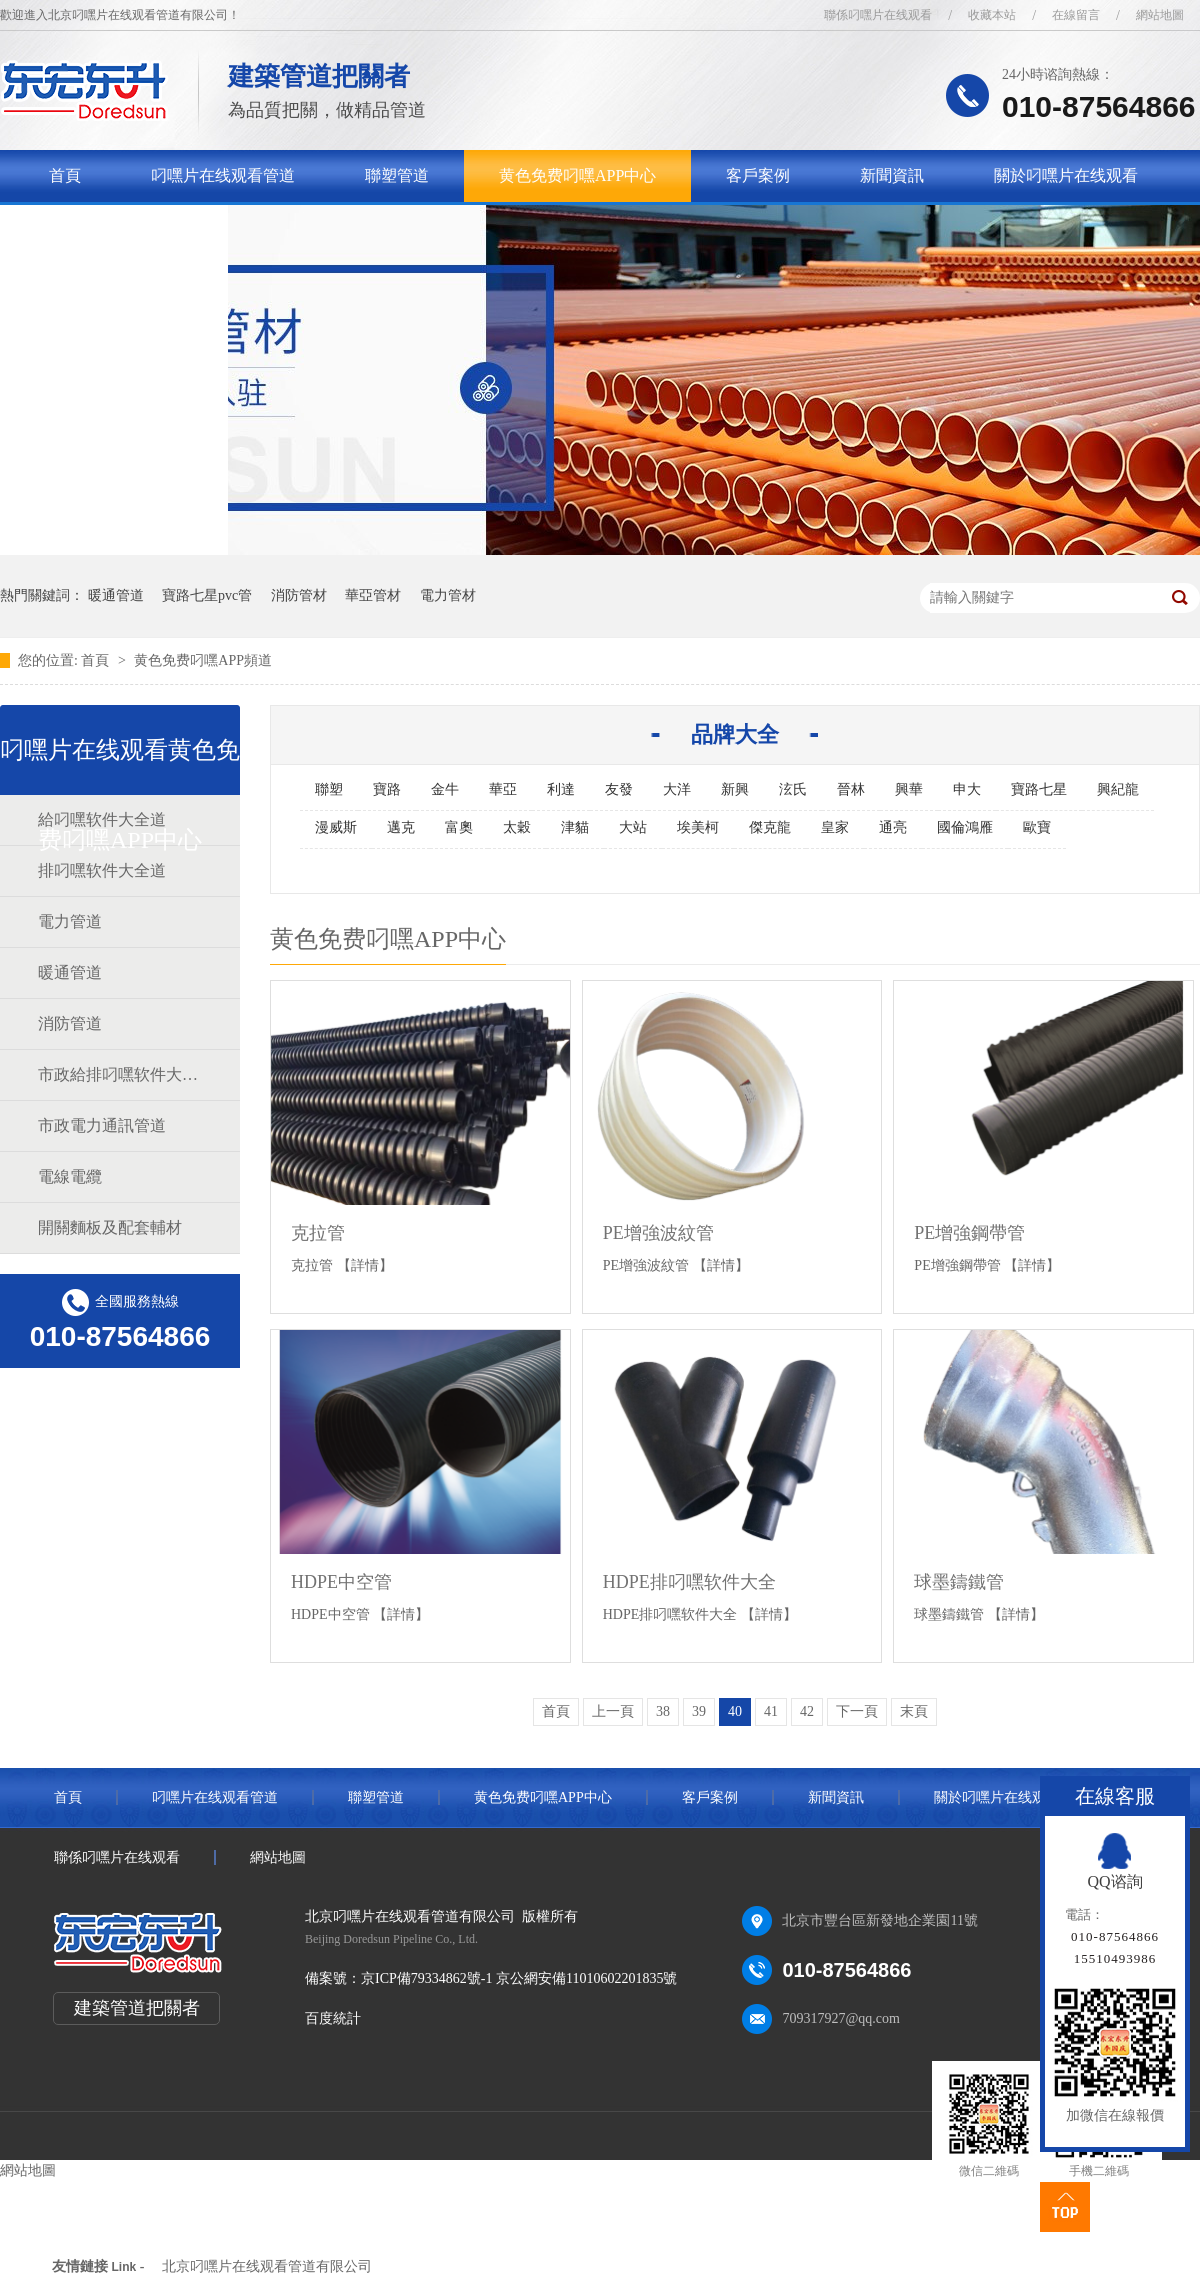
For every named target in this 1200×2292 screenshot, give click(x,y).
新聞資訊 (892, 175)
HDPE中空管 (341, 1582)
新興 (735, 789)
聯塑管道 (397, 175)
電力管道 (70, 921)
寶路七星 (1039, 789)
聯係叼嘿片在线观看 (878, 15)
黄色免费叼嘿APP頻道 (203, 660)
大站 (633, 827)
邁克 (401, 827)
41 (771, 1711)
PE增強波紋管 (658, 1233)
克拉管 (318, 1233)
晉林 (851, 789)
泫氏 (793, 789)
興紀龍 (1118, 789)
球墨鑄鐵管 (959, 1582)
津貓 (575, 827)
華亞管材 (373, 595)
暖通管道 (116, 595)
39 (699, 1711)
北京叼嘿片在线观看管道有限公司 (267, 2266)
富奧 (459, 827)
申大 (967, 789)
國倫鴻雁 (965, 827)
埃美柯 (698, 827)
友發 (619, 789)
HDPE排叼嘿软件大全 (689, 1582)
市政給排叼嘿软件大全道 (119, 1074)
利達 (561, 789)
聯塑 (329, 789)
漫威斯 (336, 827)
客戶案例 (758, 175)
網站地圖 (1160, 15)
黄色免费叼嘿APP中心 (577, 175)
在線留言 (1076, 15)
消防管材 (299, 595)
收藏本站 (992, 15)
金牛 (445, 789)
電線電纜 (70, 1176)
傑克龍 (770, 827)
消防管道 (70, 1023)
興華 (909, 789)
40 (735, 1711)
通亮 (893, 827)
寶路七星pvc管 (207, 595)
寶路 (387, 789)
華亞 (503, 789)
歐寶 (1037, 827)
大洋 (677, 789)
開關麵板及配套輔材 (110, 1227)
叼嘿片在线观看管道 (223, 175)
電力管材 (448, 595)
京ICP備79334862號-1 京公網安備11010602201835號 (519, 1978)
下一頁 (857, 1711)
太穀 (517, 827)
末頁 (914, 1711)
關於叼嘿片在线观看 (1066, 175)
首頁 (65, 175)
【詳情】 (365, 1265)
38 (663, 1711)
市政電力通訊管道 (102, 1125)
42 (807, 1711)
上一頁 (613, 1711)
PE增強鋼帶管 (969, 1233)
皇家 (835, 827)
